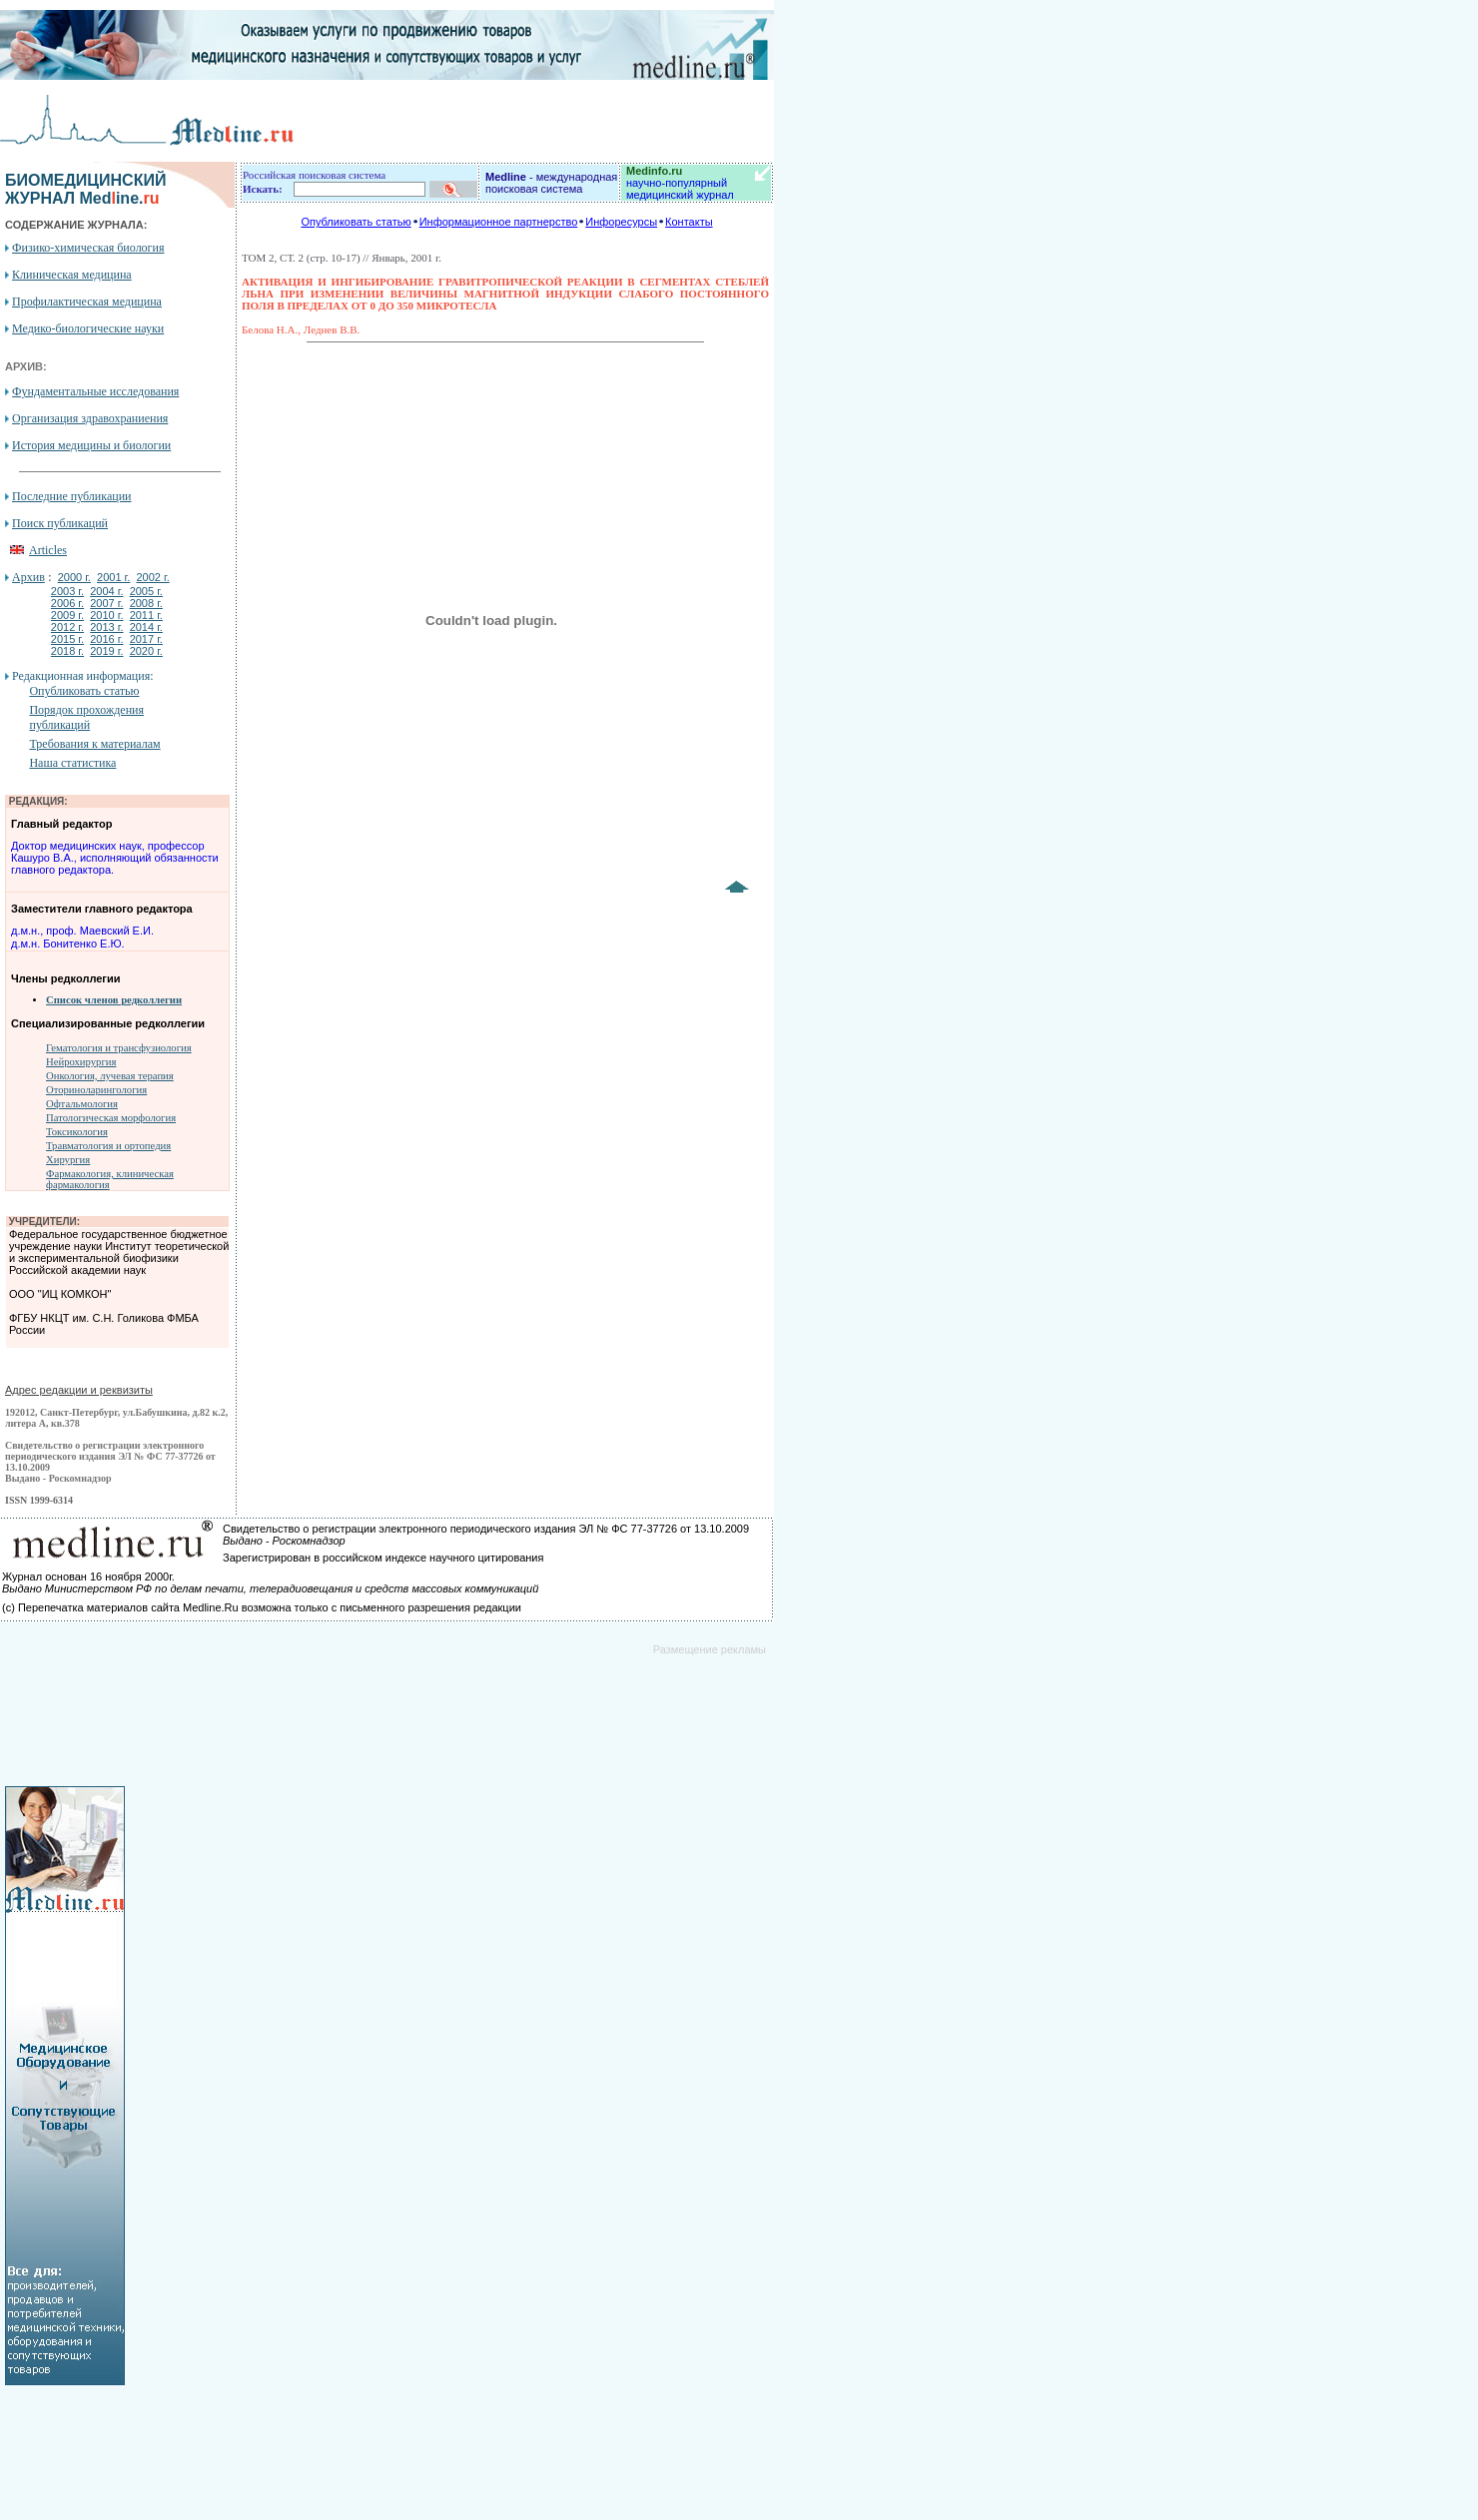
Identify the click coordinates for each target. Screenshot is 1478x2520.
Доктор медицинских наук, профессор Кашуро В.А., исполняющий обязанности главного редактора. (115, 858)
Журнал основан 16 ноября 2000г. (88, 1576)
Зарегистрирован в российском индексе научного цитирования (383, 1558)
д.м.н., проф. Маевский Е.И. (82, 931)
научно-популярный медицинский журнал (680, 183)
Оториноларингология (96, 1089)
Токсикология (77, 1131)
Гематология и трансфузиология (119, 1047)
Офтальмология (82, 1103)
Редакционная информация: (82, 676)
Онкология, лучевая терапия (110, 1075)
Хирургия (68, 1159)
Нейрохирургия (81, 1061)
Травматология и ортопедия (108, 1145)
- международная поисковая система (551, 183)
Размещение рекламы (709, 1649)
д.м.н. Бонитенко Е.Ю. (68, 943)
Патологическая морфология (111, 1117)
